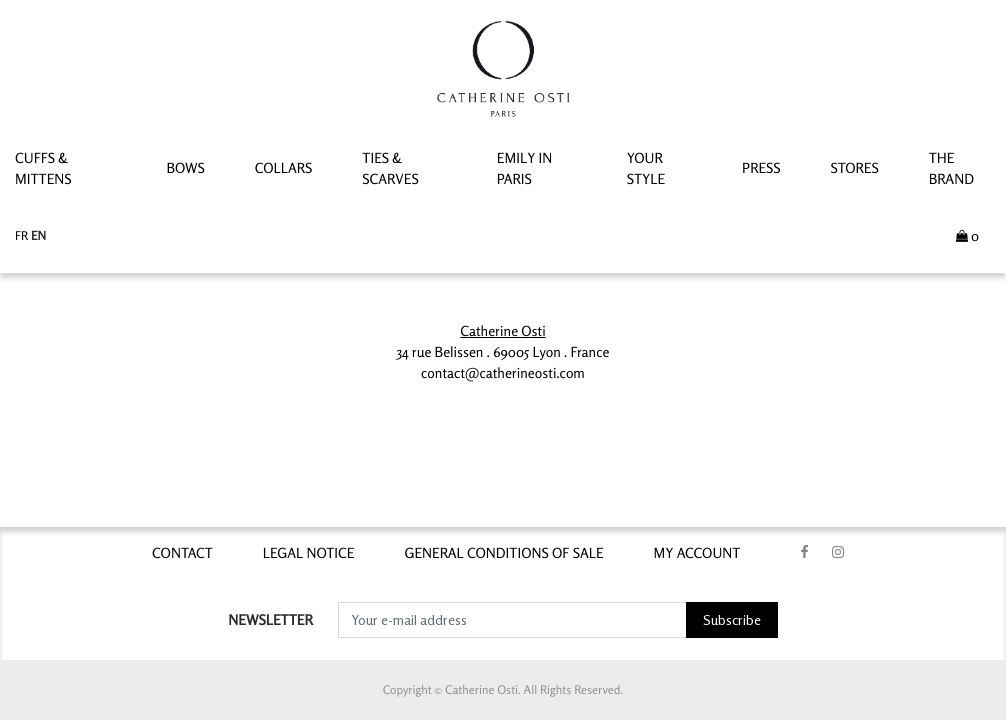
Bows (185, 168)
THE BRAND (951, 169)
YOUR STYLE (646, 169)
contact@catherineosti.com (503, 373)
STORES (855, 168)
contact (182, 553)
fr (23, 235)
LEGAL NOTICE (309, 553)
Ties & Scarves (390, 169)
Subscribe (732, 619)
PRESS (761, 168)
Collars (284, 168)
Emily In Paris (525, 169)
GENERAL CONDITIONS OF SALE (503, 553)
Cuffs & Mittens (43, 169)
